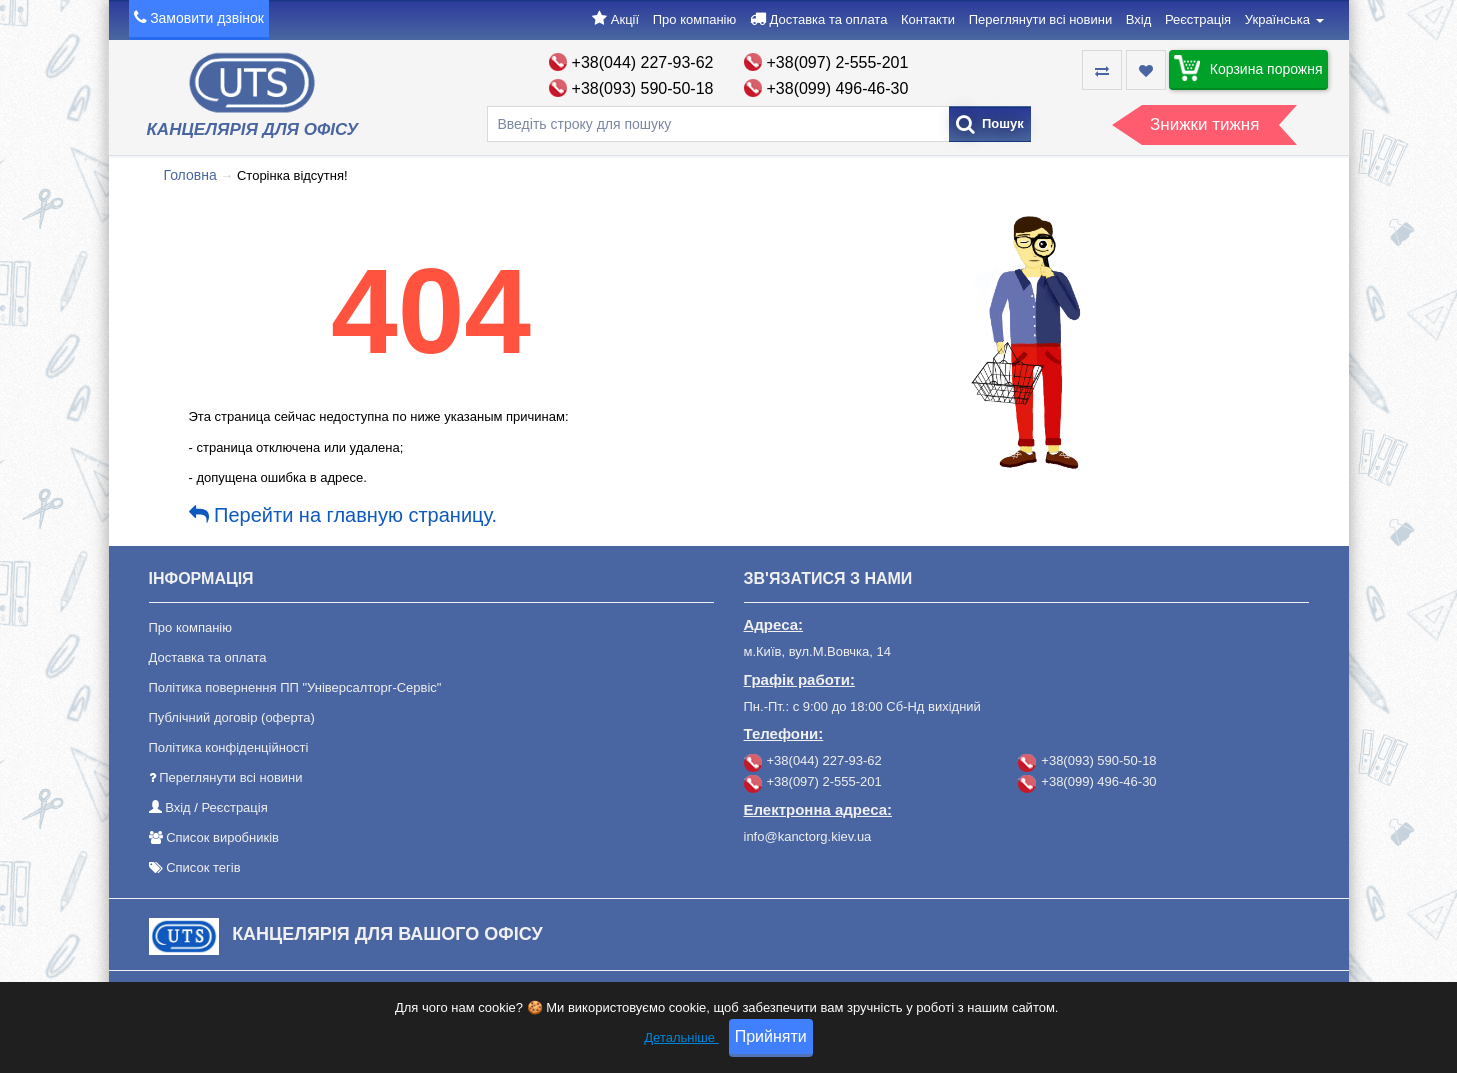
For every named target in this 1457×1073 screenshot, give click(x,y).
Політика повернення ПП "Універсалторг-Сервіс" (295, 687)
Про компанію (695, 19)
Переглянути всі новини (1040, 19)
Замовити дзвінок (207, 18)
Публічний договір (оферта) (232, 717)
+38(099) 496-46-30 (838, 88)
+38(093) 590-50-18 (643, 88)
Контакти (928, 19)
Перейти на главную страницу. (343, 515)
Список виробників (222, 837)
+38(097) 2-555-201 (838, 62)
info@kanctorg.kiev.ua (808, 836)
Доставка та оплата (828, 19)
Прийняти (771, 1043)
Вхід (1139, 19)
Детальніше (681, 1044)
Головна (190, 175)
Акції (625, 19)
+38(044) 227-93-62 (643, 62)
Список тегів (203, 867)
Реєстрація (1198, 19)
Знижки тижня (1204, 124)
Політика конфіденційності (229, 747)
